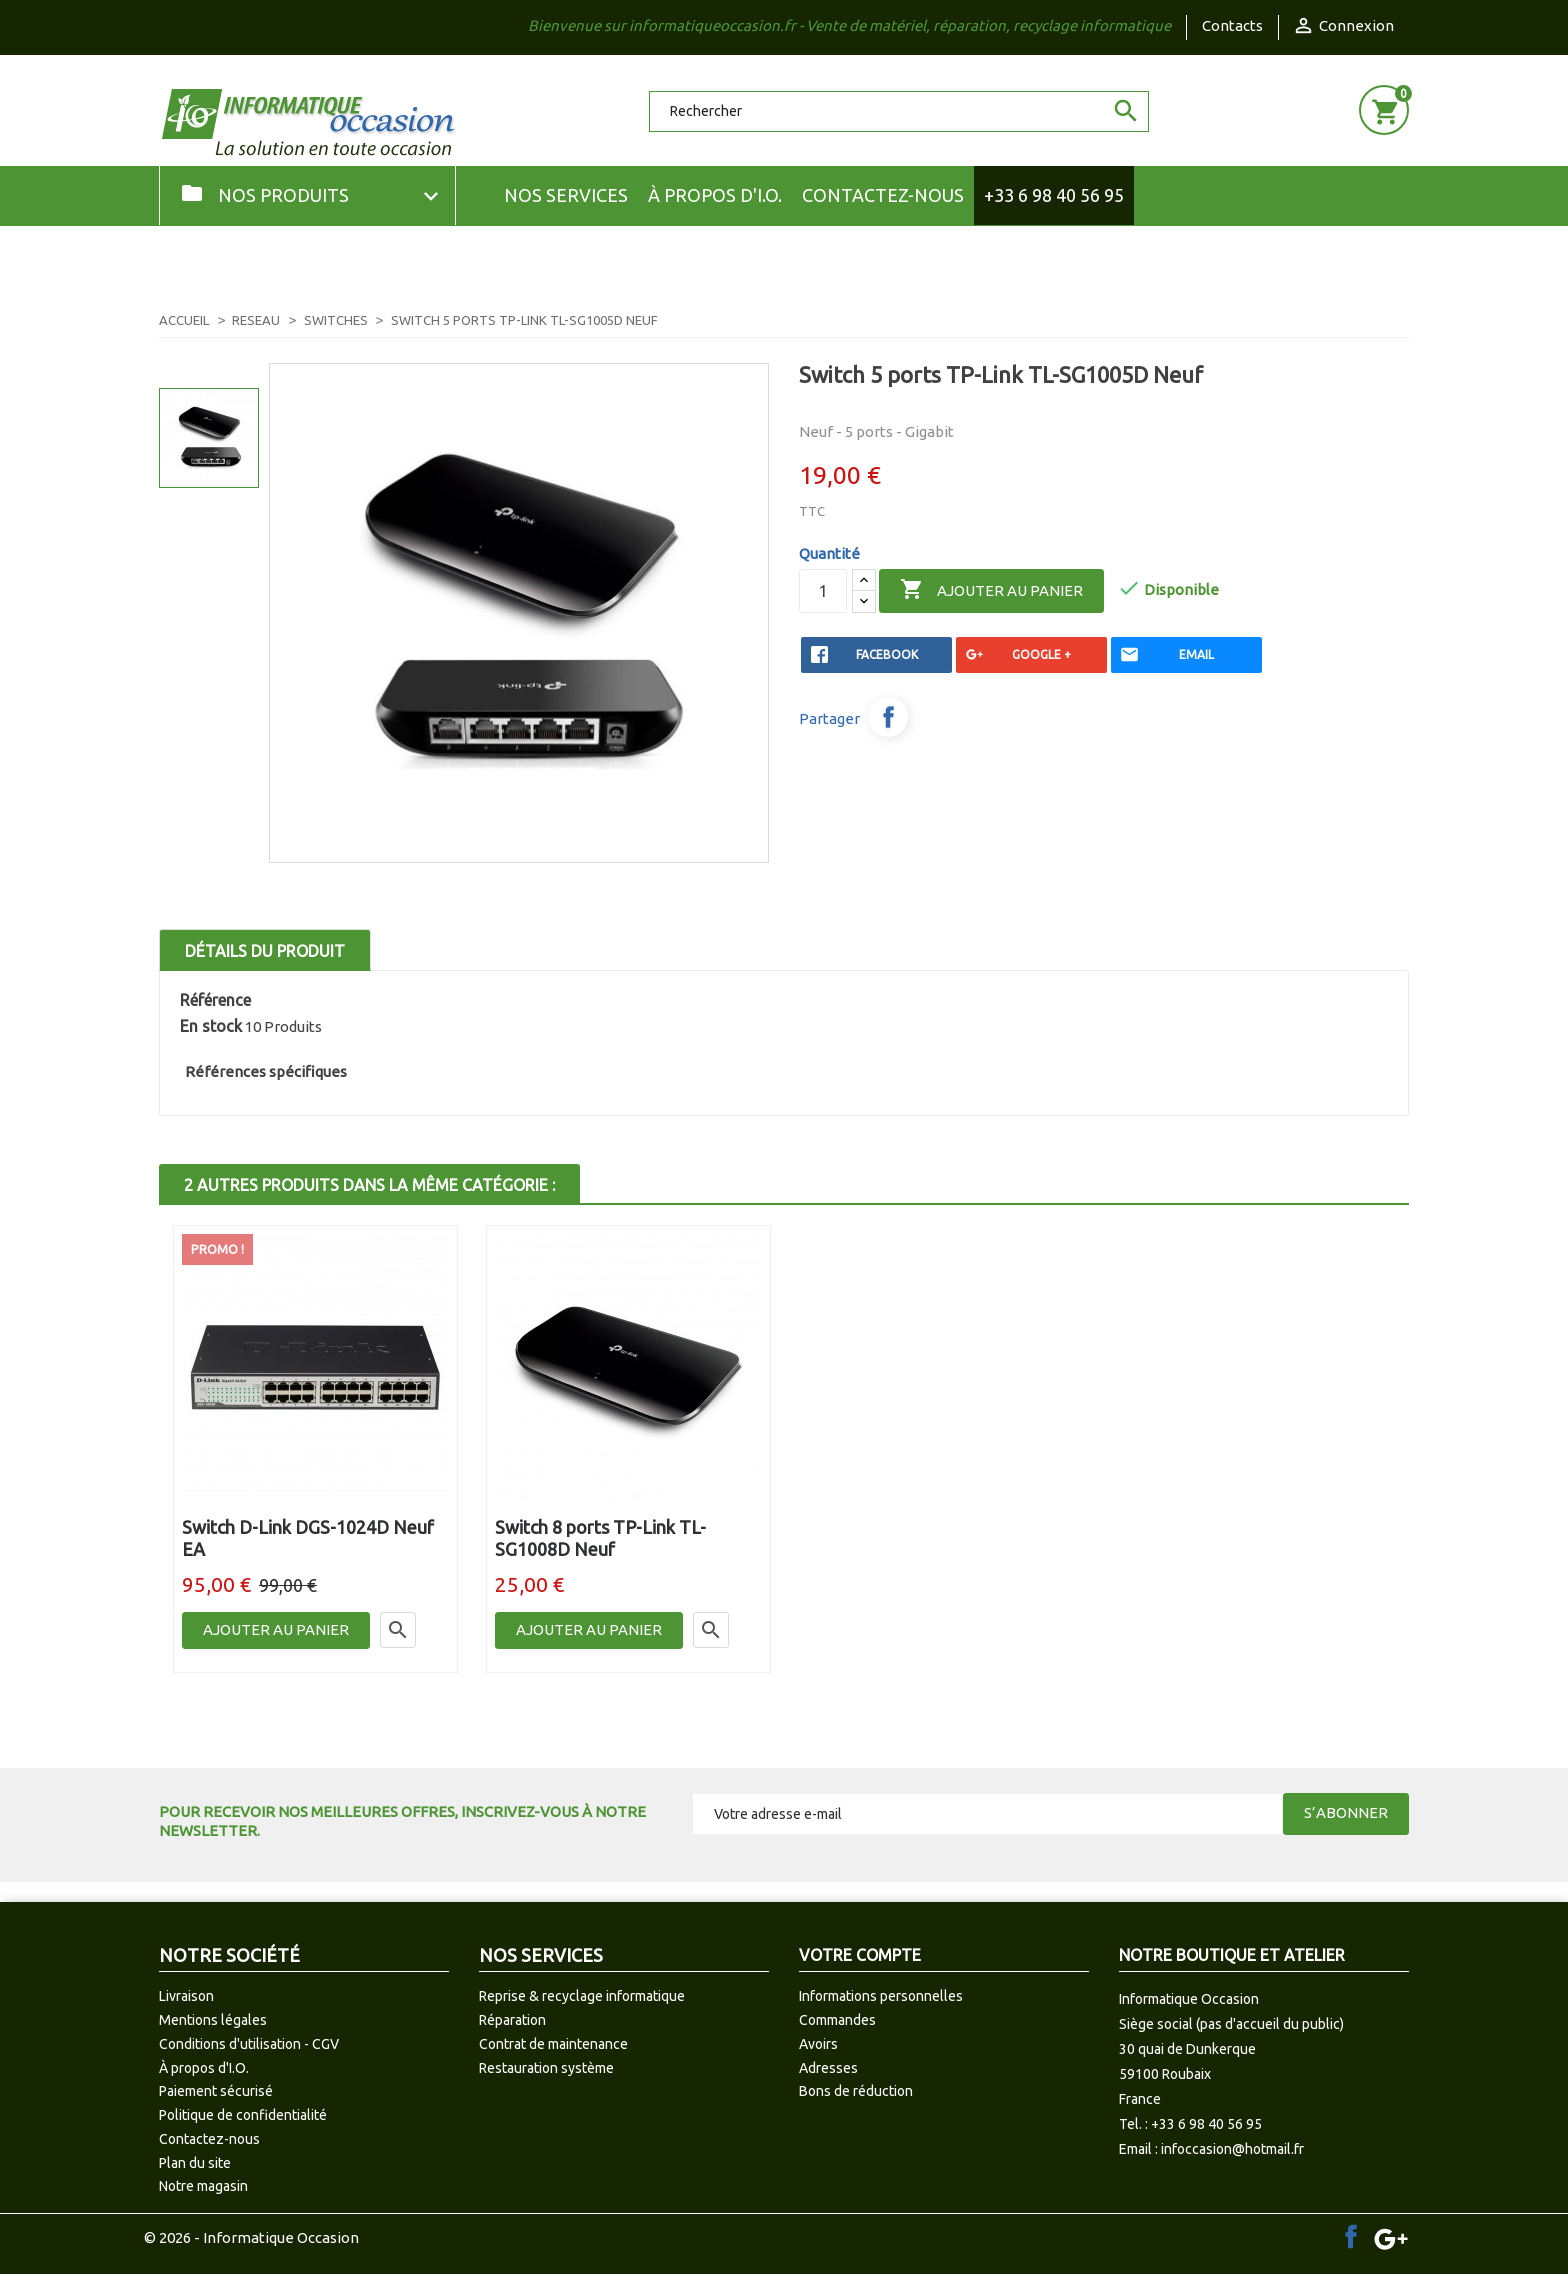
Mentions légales (213, 2020)
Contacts (1232, 25)
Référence (215, 1000)
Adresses (828, 2068)
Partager (888, 717)
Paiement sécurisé (216, 2091)
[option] (209, 438)
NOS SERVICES (566, 195)
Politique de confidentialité (243, 2115)
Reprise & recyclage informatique (582, 1996)
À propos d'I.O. (715, 195)
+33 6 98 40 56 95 (1054, 195)
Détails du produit (265, 951)
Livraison (186, 1996)
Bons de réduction (856, 2091)
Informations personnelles (881, 1996)
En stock (211, 1026)
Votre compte (860, 1955)
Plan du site (195, 2163)
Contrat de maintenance (553, 2044)
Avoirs (818, 2044)
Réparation (512, 2020)
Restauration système (546, 2068)
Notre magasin (203, 2186)
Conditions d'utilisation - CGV (249, 2044)
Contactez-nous (883, 195)
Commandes (837, 2020)
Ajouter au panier (991, 590)
